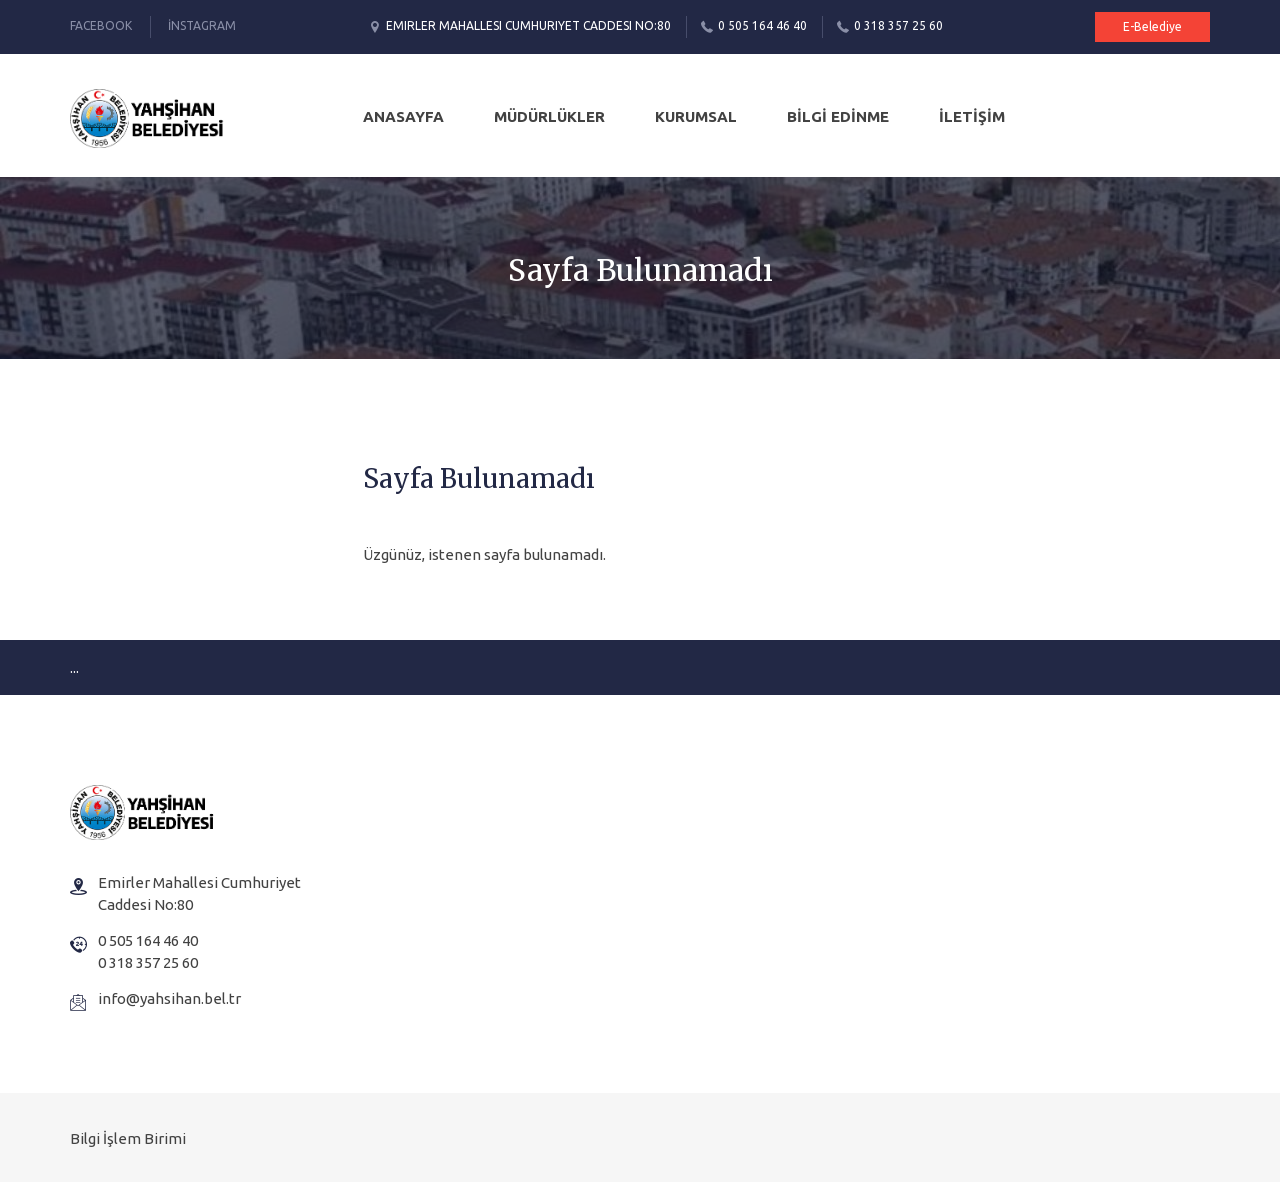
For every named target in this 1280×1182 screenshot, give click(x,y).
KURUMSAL (696, 116)
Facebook (101, 25)
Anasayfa (403, 116)
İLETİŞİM (972, 116)
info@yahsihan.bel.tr (169, 998)
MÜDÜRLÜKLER (549, 116)
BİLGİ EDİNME (838, 116)
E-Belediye (1152, 26)
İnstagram (202, 25)
